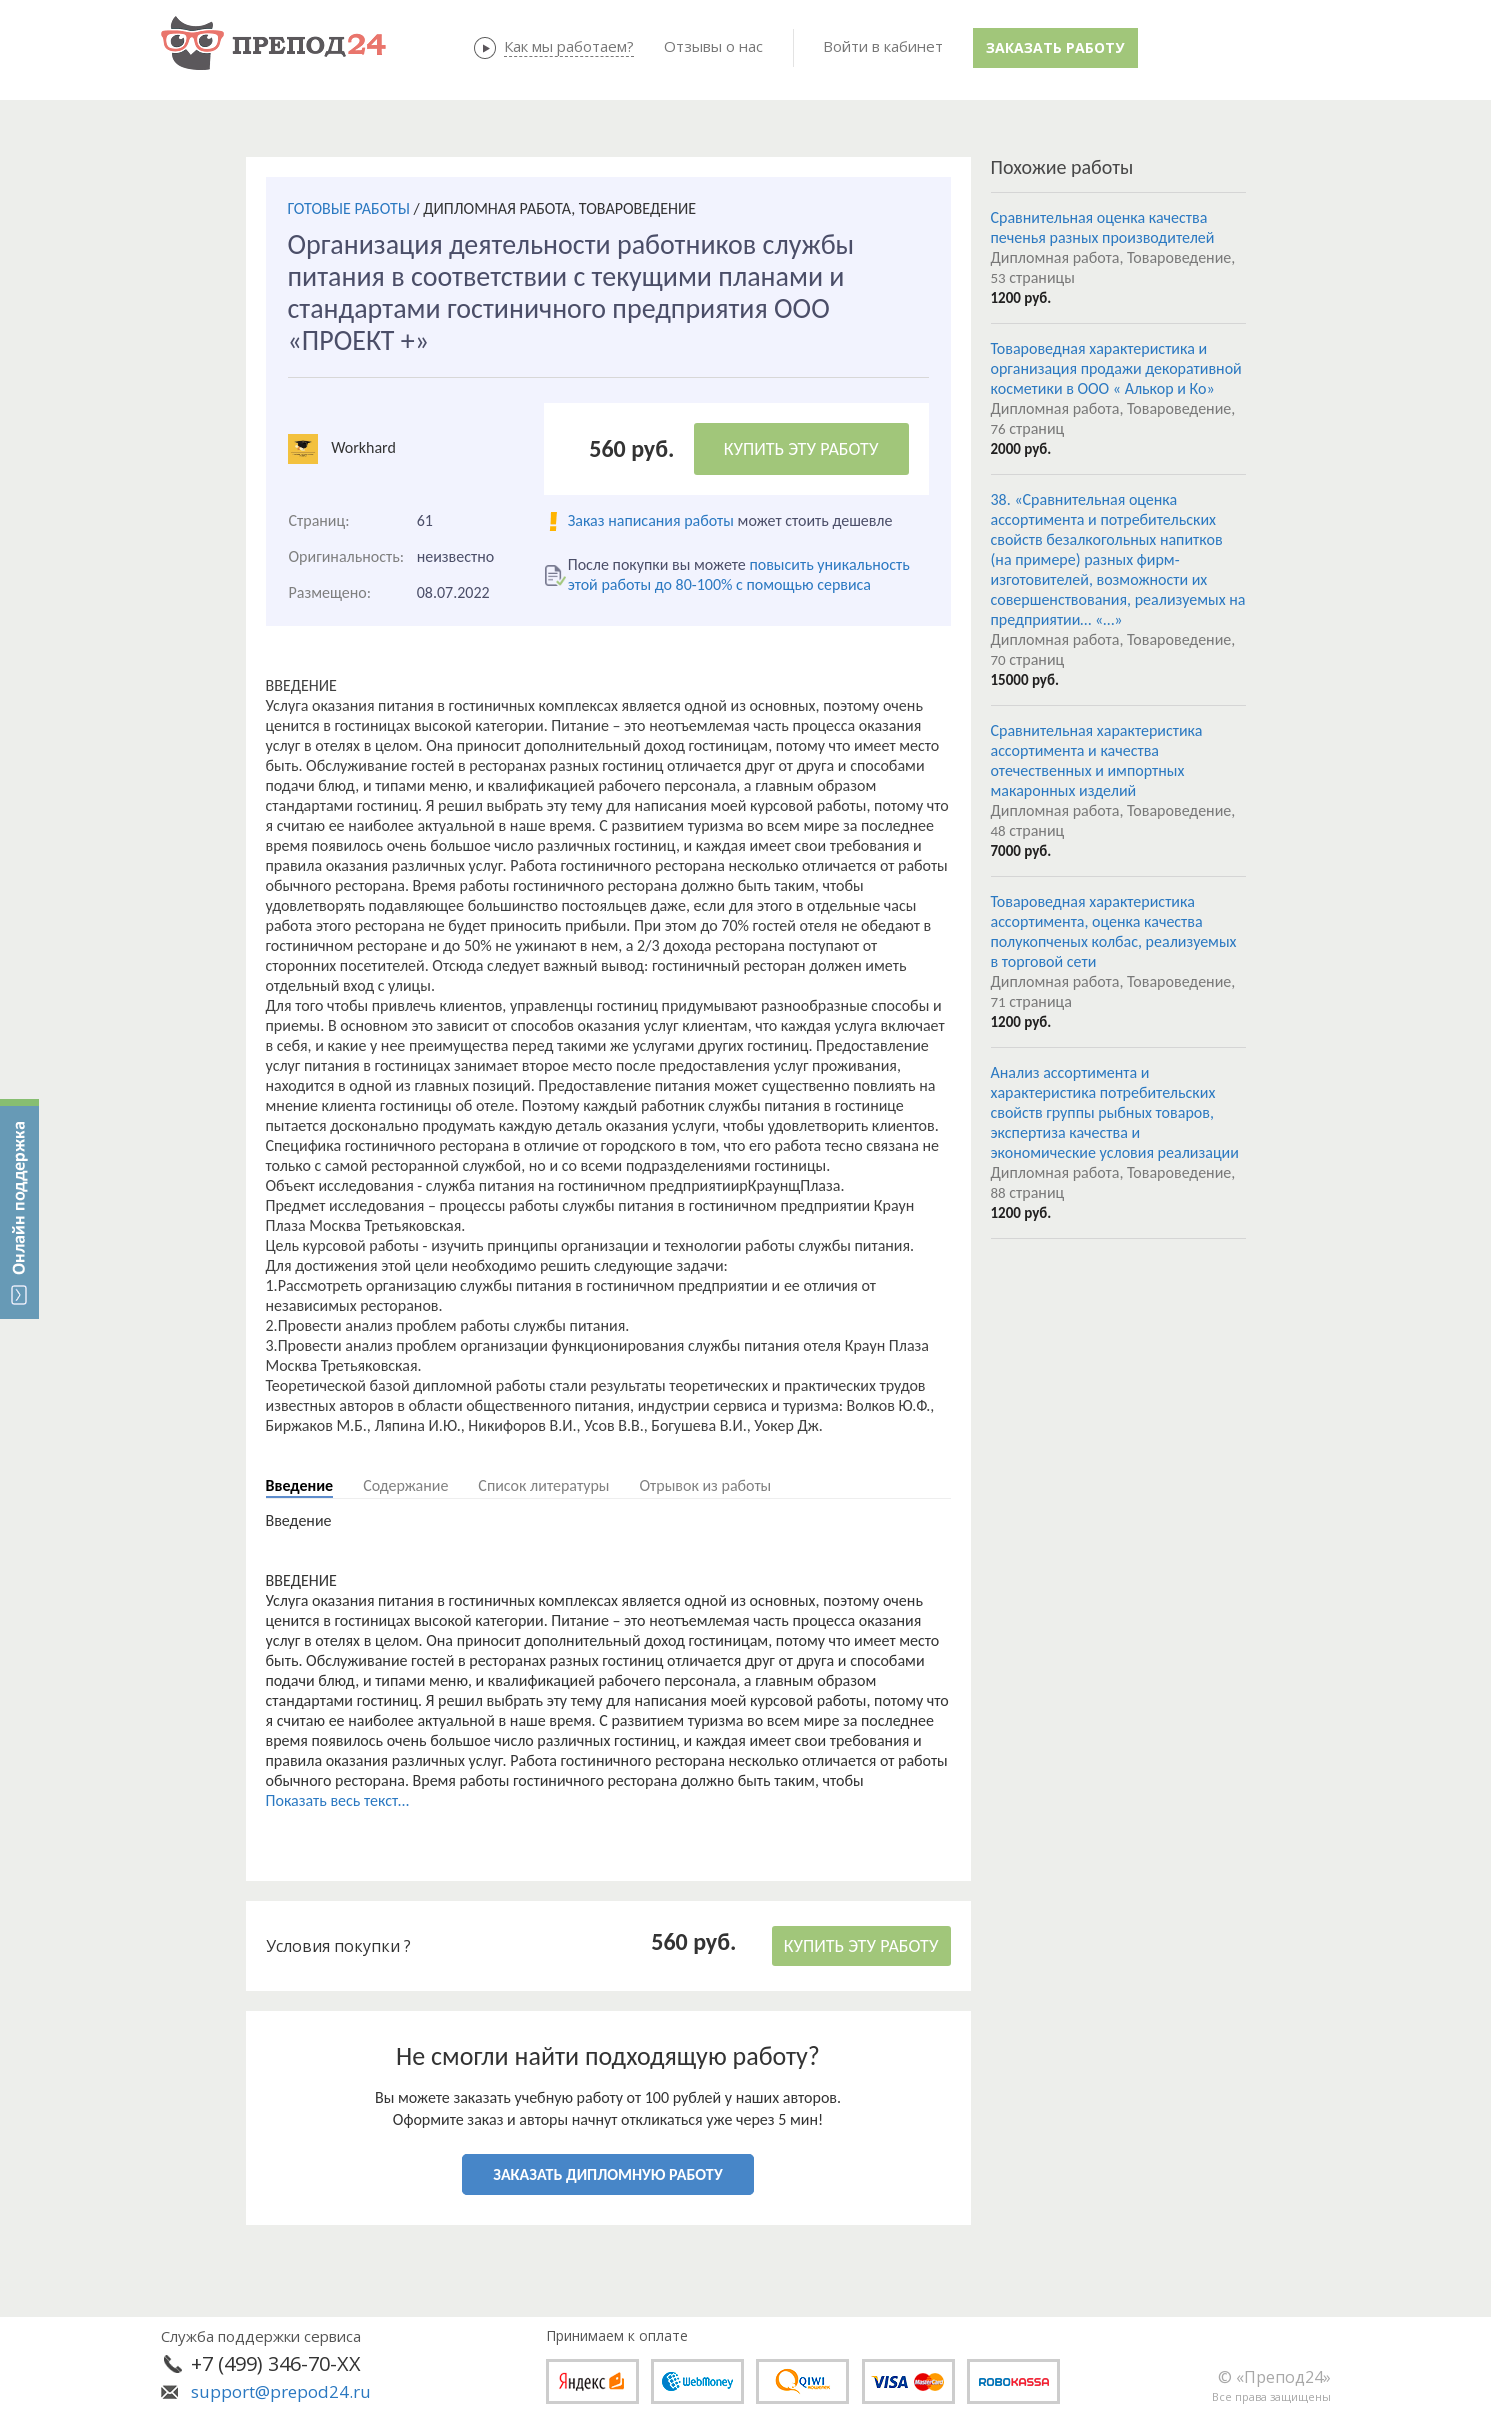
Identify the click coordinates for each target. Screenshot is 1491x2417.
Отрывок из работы (705, 1485)
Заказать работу (1055, 47)
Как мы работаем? (569, 46)
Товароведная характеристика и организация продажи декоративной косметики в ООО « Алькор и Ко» (1116, 368)
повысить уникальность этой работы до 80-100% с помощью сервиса (739, 574)
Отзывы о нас (713, 46)
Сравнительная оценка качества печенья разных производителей (1103, 227)
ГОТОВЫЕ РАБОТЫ (349, 208)
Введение (300, 1485)
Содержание (405, 1485)
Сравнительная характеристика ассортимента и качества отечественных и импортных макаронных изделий (1097, 760)
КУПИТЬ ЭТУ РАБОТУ (801, 449)
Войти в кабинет (883, 46)
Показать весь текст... (338, 1800)
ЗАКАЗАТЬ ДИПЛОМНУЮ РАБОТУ (607, 2174)
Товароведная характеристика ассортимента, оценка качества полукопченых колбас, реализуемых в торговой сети (1114, 931)
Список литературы (543, 1485)
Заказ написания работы (651, 520)
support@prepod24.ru (281, 2391)
